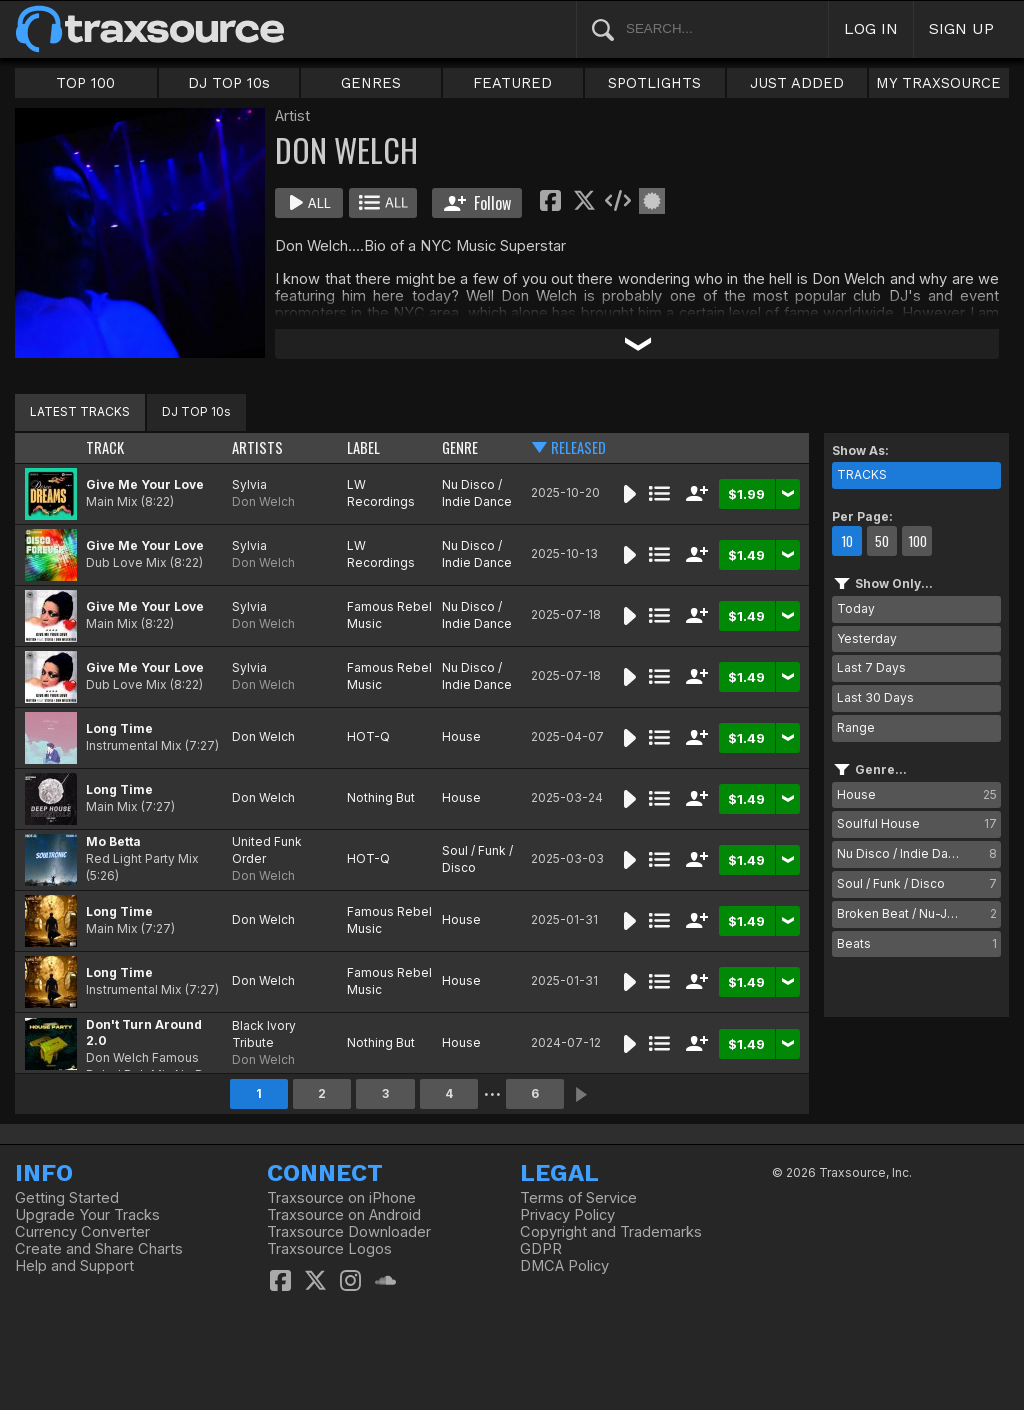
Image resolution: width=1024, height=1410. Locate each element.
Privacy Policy (567, 1215)
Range (856, 727)
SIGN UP (961, 28)
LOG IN (871, 28)
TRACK (105, 447)
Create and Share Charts (99, 1249)
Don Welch (263, 501)
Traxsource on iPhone (341, 1198)
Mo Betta (113, 841)
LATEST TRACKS (80, 411)
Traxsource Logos (329, 1249)
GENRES (371, 83)
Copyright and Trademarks (611, 1232)
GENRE (460, 447)
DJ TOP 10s (229, 83)
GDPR (541, 1249)
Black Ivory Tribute (264, 1034)
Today (856, 608)
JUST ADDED (797, 83)
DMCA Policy (564, 1266)
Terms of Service (578, 1198)
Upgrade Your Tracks (87, 1215)
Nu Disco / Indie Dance (477, 493)
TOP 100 (85, 83)
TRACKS (862, 474)
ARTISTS (257, 447)
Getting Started (67, 1198)
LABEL (363, 447)
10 (847, 541)
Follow (477, 203)
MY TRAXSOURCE (938, 83)
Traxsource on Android (344, 1215)
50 (882, 541)
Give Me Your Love (145, 484)
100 (917, 541)
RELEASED (578, 447)
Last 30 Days (875, 697)
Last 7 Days (871, 667)
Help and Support (74, 1266)
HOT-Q (368, 736)
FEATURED (512, 83)
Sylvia (249, 484)
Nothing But (381, 797)
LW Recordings (381, 493)
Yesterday (867, 638)
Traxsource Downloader (349, 1232)
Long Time (119, 728)
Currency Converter (82, 1232)
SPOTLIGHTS (654, 83)
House (461, 736)
